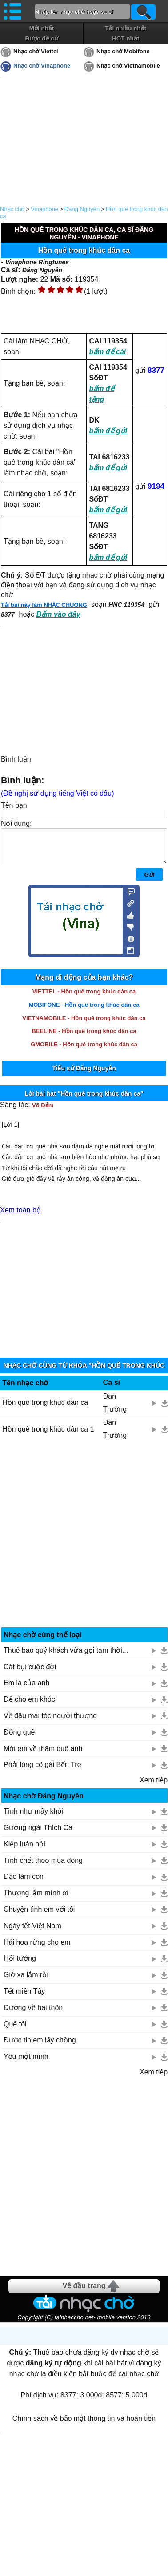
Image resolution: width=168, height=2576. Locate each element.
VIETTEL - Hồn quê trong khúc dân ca (84, 998)
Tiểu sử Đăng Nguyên (84, 1074)
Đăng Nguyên (82, 209)
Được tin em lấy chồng (40, 2046)
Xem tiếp (154, 1786)
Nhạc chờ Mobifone (123, 51)
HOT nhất (125, 38)
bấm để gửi (108, 431)
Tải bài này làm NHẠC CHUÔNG (44, 605)
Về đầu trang (83, 2292)
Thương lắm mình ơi (36, 1899)
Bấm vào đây (58, 614)
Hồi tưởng (20, 1965)
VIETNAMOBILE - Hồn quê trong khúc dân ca (83, 1024)
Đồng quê (19, 1739)
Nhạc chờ (12, 209)
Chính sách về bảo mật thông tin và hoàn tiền (84, 2425)
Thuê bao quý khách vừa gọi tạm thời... (66, 1657)
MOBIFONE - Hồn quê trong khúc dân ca (83, 1011)
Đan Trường (115, 1409)
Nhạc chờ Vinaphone (41, 65)
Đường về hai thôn (33, 2014)
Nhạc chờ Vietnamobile (128, 65)
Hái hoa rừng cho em (37, 1949)
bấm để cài (107, 351)
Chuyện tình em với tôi (39, 1916)
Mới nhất (41, 28)
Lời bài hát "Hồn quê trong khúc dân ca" (84, 1100)
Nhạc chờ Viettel (35, 51)
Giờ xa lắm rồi (26, 1981)
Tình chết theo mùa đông (43, 1867)
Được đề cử (41, 38)
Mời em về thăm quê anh (43, 1755)
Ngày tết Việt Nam (32, 1932)
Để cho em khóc (29, 1706)
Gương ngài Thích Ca (38, 1834)
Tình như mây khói (33, 1818)
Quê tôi (15, 2030)
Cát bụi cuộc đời (30, 1673)
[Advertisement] (84, 1544)
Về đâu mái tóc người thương (50, 1722)
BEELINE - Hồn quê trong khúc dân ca (84, 1037)
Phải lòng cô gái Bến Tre (42, 1771)
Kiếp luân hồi (24, 1850)
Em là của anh (26, 1689)
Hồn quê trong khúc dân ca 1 (48, 1436)
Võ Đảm (42, 1112)
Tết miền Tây (24, 1998)
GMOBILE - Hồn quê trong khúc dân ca (84, 1051)
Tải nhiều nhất (125, 28)
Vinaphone (44, 209)
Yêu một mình (26, 2063)
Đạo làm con (24, 1883)
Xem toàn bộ (20, 1216)
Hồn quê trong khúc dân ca (45, 1409)
